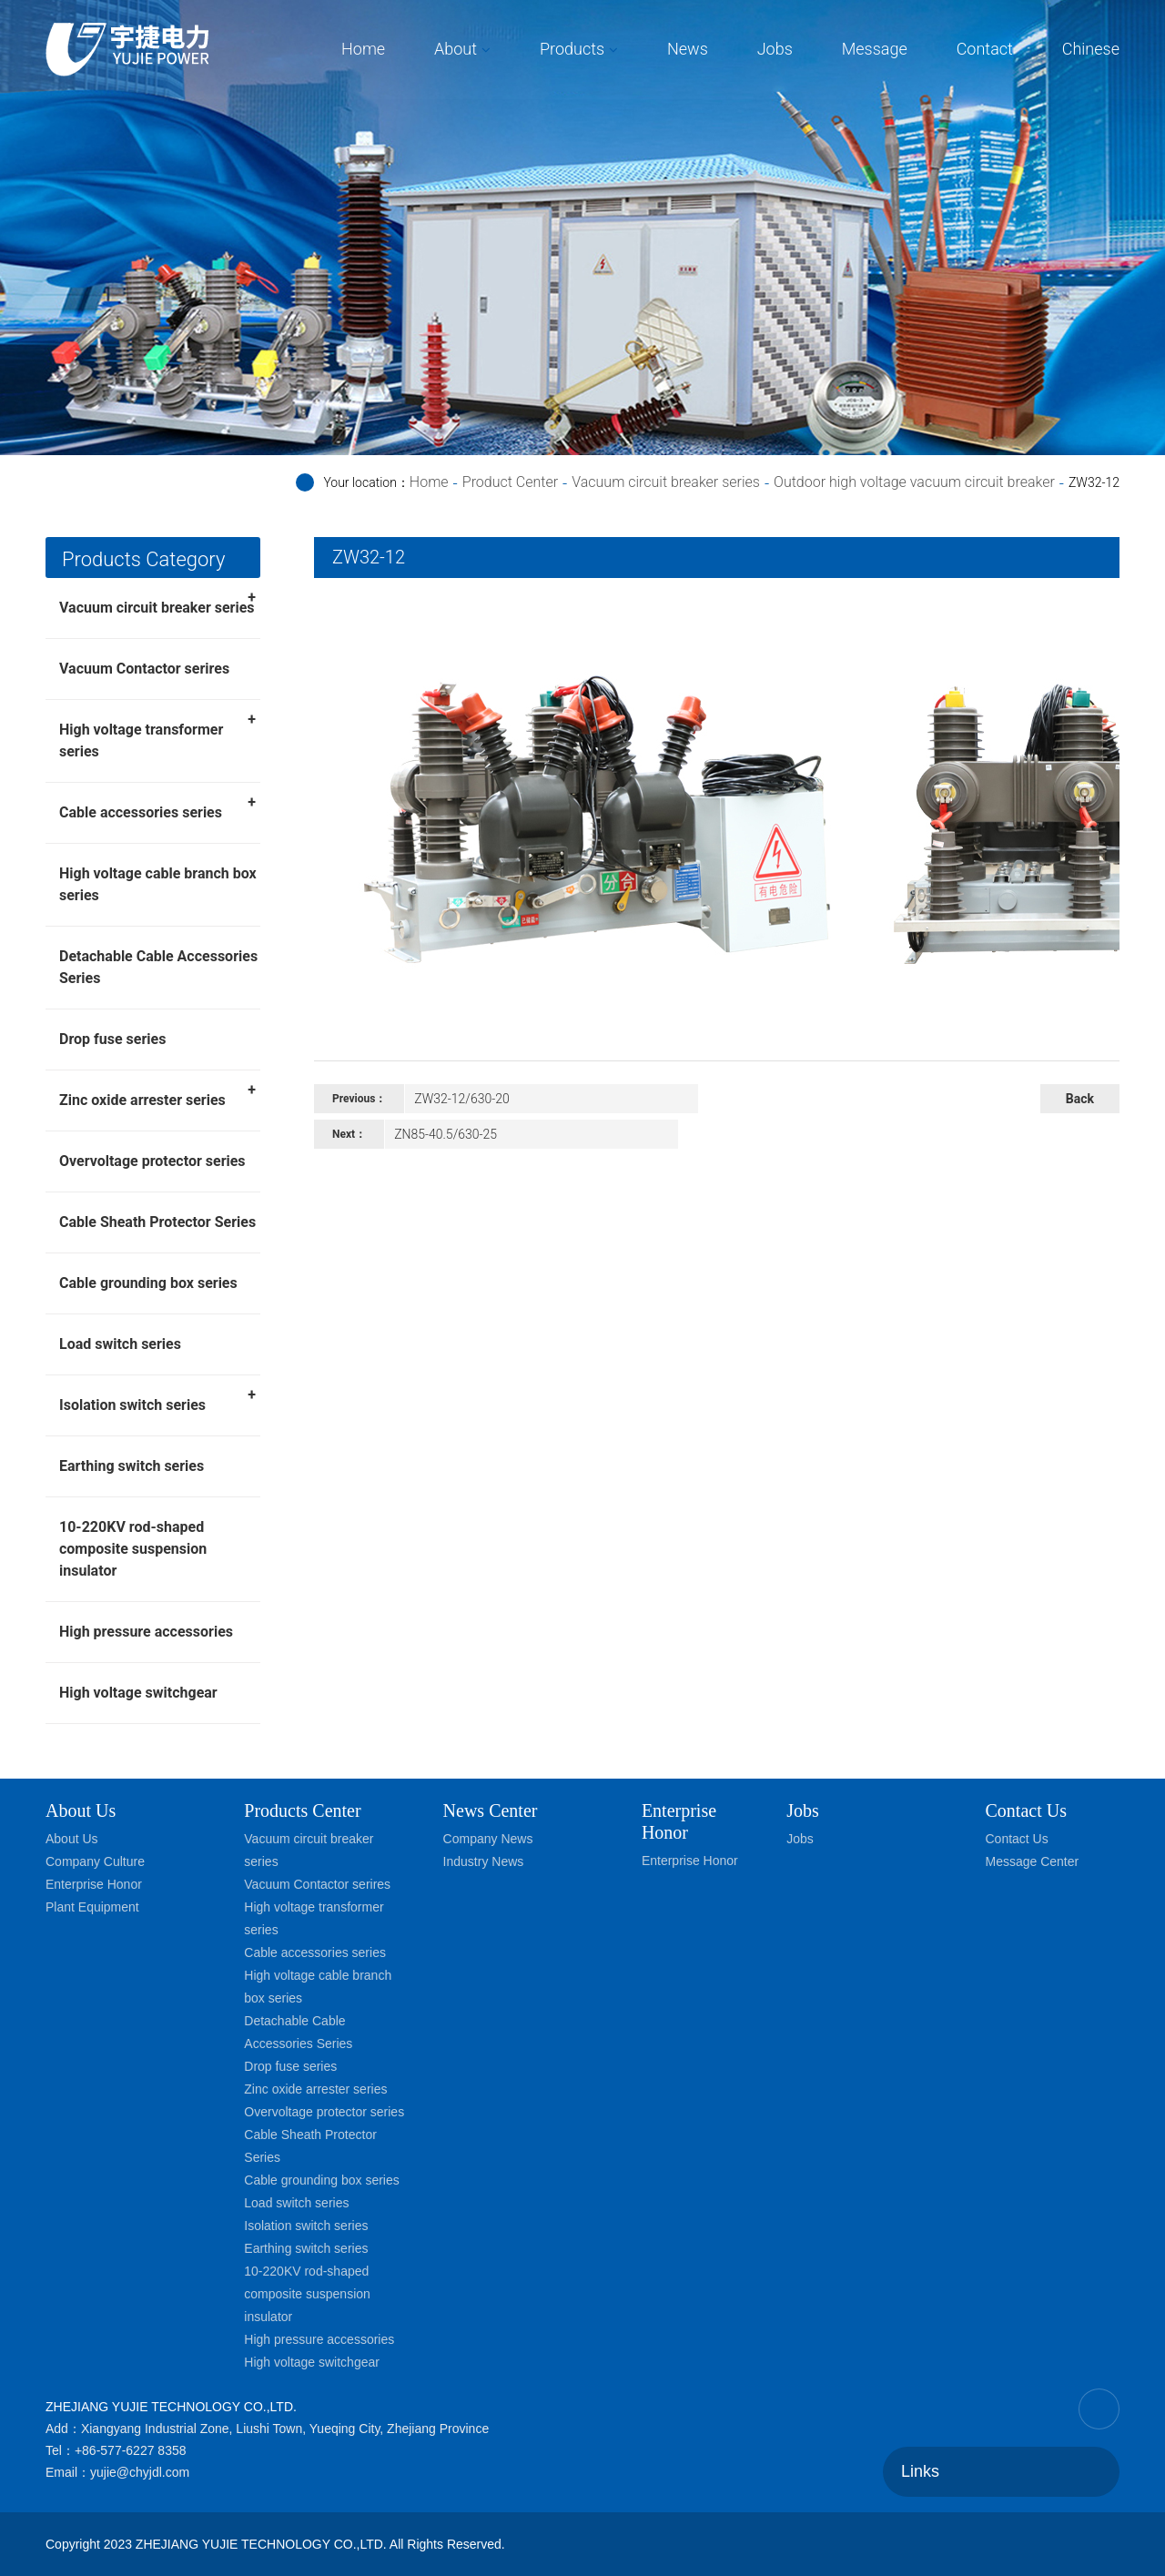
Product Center (510, 482)
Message (874, 48)
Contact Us (1016, 1838)
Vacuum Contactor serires (144, 668)
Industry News (483, 1861)
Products (572, 48)
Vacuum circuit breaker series (666, 482)
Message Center (1032, 1861)
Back (1080, 1098)
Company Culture (95, 1861)
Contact (985, 48)
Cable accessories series (157, 806)
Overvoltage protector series (152, 1161)
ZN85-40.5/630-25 (445, 1134)
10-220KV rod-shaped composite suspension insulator (133, 1548)
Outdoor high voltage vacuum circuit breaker (914, 482)
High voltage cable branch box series (158, 884)
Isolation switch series (157, 1399)
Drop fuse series (112, 1039)
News (687, 48)
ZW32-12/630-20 (461, 1098)
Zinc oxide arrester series (157, 1094)
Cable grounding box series (148, 1283)
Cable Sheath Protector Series (157, 1222)
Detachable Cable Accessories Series (158, 967)
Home (363, 48)
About (455, 48)
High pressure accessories (146, 1631)
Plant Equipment (92, 1907)
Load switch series (120, 1344)
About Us (81, 1810)
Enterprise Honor (94, 1884)
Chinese (1090, 48)
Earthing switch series (131, 1466)
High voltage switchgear (138, 1692)
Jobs (775, 48)
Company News (488, 1838)
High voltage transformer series (157, 734)
